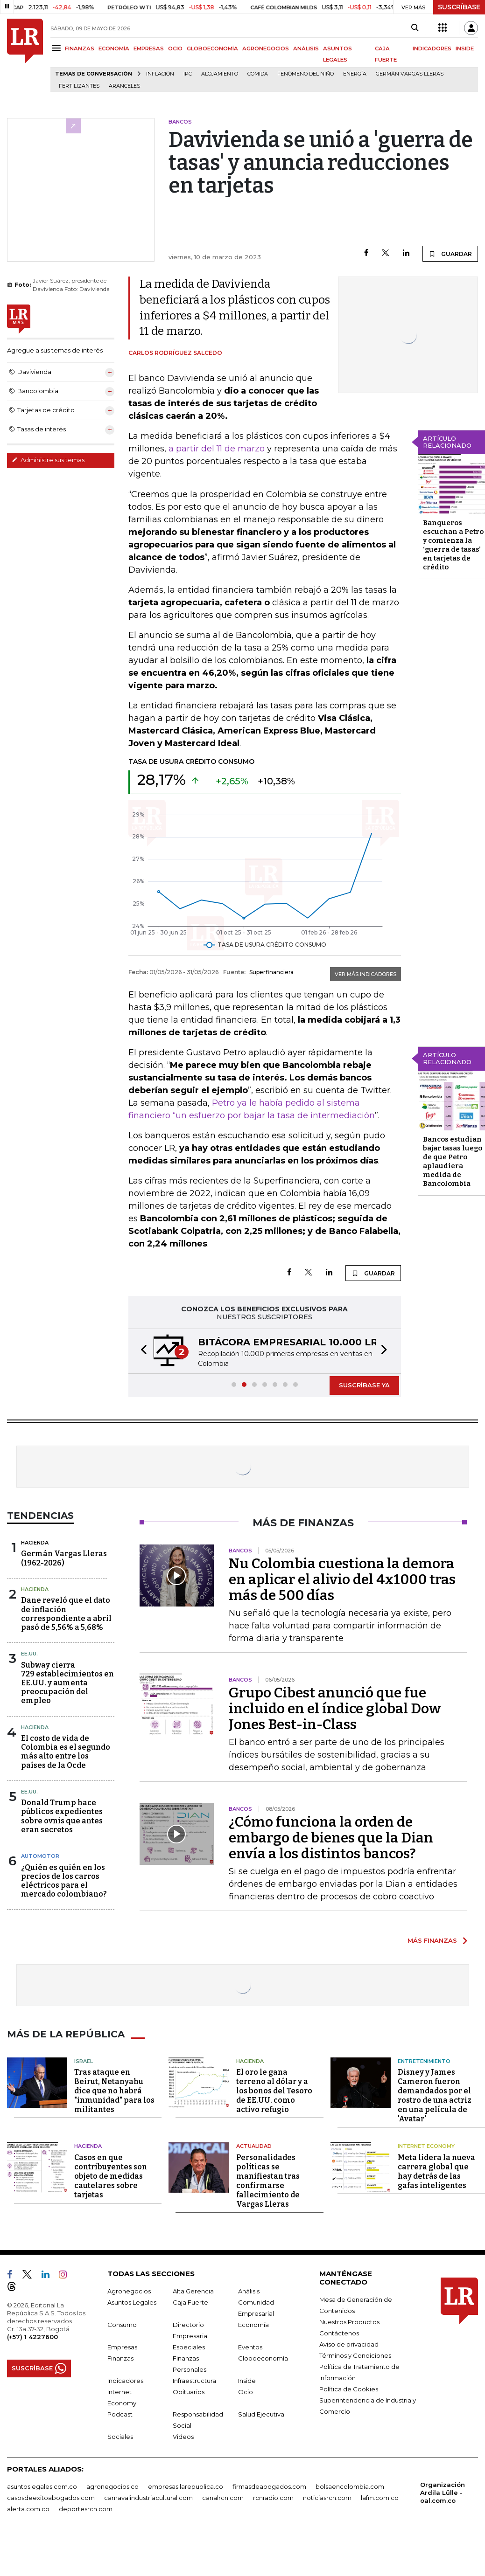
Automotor (40, 1856)
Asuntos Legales (131, 2302)
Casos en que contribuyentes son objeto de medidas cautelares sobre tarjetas (110, 2176)
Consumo (122, 2324)
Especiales (189, 2347)
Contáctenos (339, 2333)
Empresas (122, 2347)
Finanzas (120, 2358)
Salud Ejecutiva (261, 2414)
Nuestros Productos (349, 2322)
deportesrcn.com (85, 2509)
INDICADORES (432, 48)
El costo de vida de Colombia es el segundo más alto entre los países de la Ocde (65, 1752)
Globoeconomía (263, 2358)
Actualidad (254, 2146)
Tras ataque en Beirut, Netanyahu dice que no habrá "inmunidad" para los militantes (114, 2091)
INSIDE (465, 48)
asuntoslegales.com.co (42, 2486)
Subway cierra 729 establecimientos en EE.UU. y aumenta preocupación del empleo (67, 1683)
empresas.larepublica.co (185, 2486)
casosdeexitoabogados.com (51, 2497)
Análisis (249, 2291)
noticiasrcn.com (327, 2497)
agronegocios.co (112, 2486)
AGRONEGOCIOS (265, 48)
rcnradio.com (273, 2497)
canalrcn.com (223, 2497)
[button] (141, 1351)
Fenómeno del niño (305, 74)
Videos (183, 2436)
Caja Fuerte (190, 2302)
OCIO (175, 48)
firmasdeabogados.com (269, 2486)
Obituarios (188, 2392)
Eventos (250, 2347)
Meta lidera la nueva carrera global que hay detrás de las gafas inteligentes (436, 2171)
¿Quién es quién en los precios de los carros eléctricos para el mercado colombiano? (64, 1881)
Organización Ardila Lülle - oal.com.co (442, 2492)
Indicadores (125, 2380)
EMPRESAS (149, 48)
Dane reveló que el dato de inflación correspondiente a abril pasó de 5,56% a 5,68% (66, 1614)
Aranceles (124, 86)
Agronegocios (129, 2291)
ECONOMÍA (113, 48)
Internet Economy (426, 2146)
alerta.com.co (28, 2509)
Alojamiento (219, 74)
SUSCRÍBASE (459, 7)
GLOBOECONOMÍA (212, 48)
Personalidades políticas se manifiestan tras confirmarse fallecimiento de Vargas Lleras (268, 2181)
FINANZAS (79, 48)
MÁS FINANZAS (432, 1940)
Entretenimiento (424, 2061)
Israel (83, 2061)
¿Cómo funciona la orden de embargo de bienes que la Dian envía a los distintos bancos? (331, 1838)
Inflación (160, 74)
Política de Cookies (348, 2389)
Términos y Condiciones (355, 2355)
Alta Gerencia (193, 2291)
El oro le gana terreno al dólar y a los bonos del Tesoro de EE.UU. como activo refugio (274, 2091)
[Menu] (57, 48)
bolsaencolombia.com (350, 2486)
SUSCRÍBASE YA (364, 1385)
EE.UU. (29, 1653)
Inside (247, 2380)
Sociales (120, 2436)
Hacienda (35, 1542)
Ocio (245, 2392)
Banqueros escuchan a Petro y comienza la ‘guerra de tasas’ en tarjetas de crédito (453, 545)
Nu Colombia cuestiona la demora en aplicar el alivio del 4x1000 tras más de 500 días (342, 1579)
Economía (253, 2324)
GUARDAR (450, 253)
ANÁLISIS (306, 48)
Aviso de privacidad (349, 2344)
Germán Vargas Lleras (409, 74)
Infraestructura (194, 2380)
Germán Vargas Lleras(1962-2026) (64, 1558)
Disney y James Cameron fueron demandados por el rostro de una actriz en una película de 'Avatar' (434, 2095)
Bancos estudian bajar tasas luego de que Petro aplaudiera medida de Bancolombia (452, 1161)
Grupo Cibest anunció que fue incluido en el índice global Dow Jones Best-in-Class (335, 1708)
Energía (354, 74)
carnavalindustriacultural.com (148, 2497)
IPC (187, 74)
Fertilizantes (79, 86)
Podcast (120, 2414)
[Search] (414, 28)
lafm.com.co (380, 2497)
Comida (257, 74)
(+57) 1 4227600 (32, 2337)
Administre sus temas (48, 460)
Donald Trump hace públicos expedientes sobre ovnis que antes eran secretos (62, 1816)
